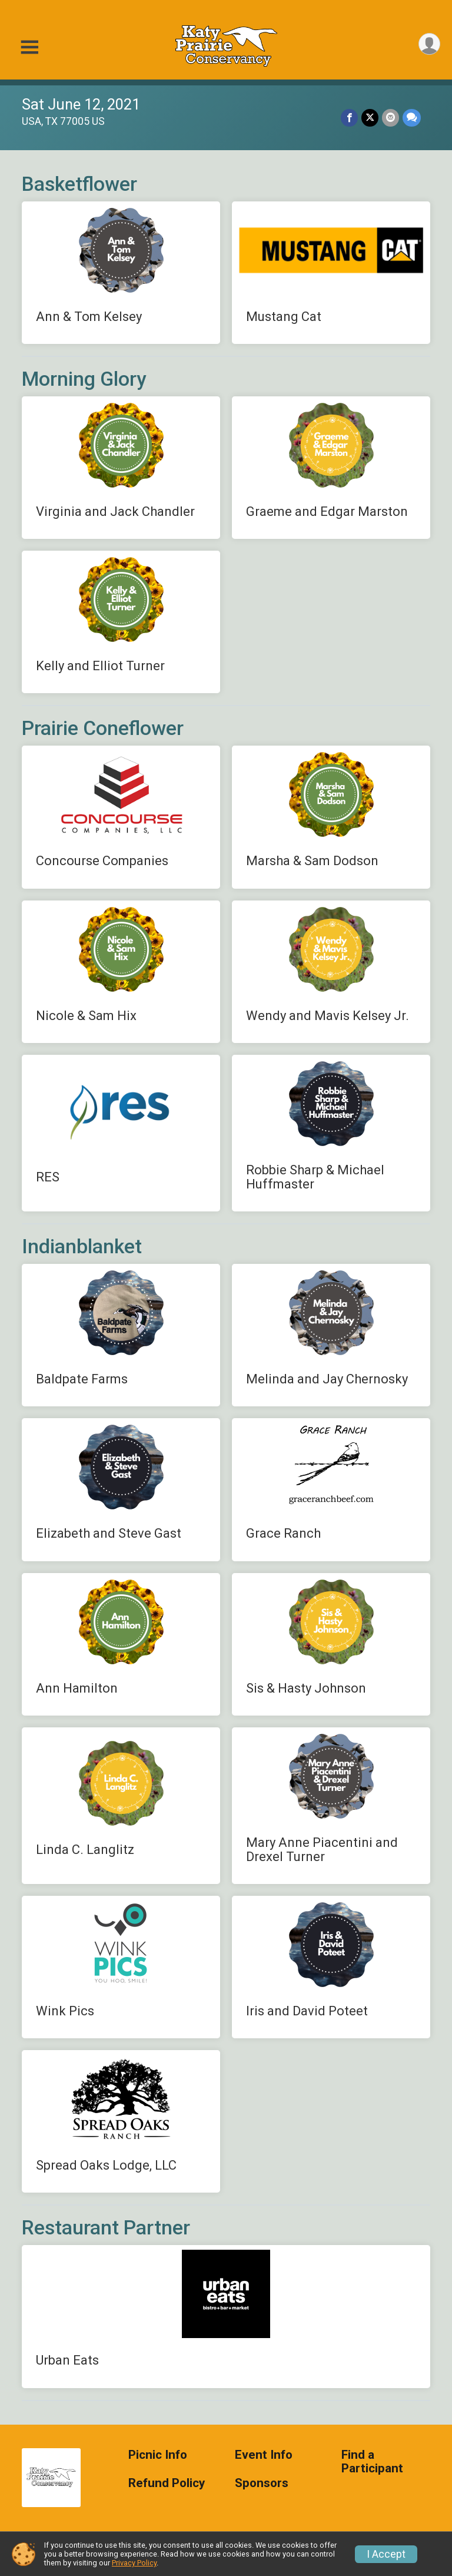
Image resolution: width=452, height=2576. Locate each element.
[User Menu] (429, 44)
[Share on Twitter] (369, 117)
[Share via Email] (390, 117)
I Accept (386, 2554)
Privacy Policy (134, 2562)
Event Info (264, 2455)
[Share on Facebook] (349, 117)
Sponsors (261, 2483)
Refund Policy (166, 2483)
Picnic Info (157, 2455)
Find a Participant (372, 2462)
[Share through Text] (412, 117)
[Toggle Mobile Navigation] (29, 47)
